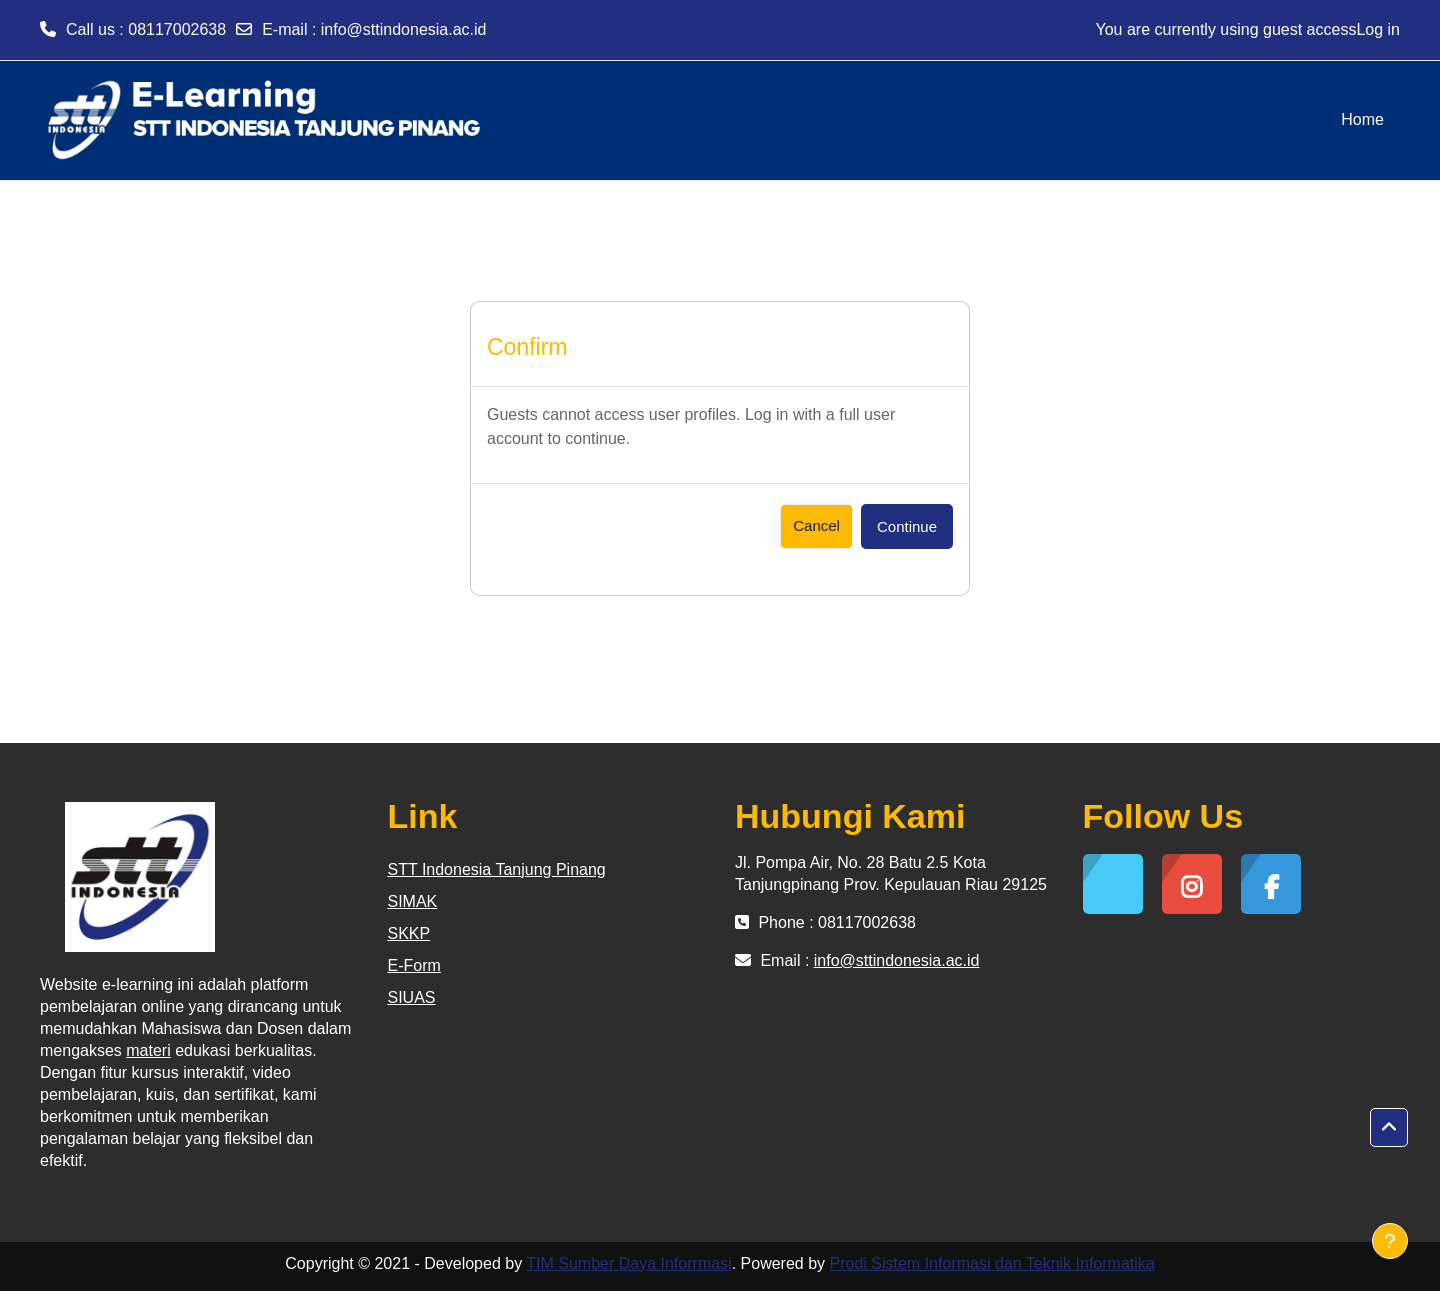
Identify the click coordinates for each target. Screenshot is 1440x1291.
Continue (907, 526)
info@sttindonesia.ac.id (404, 29)
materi (148, 1050)
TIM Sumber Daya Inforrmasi (628, 1263)
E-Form (414, 965)
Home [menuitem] (1362, 119)
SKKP (409, 933)
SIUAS (412, 997)
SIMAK (413, 901)
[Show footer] (1390, 1241)
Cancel (816, 525)
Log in (1378, 29)
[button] (1389, 1128)
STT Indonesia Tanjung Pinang (497, 869)
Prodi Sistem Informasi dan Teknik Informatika (992, 1263)
